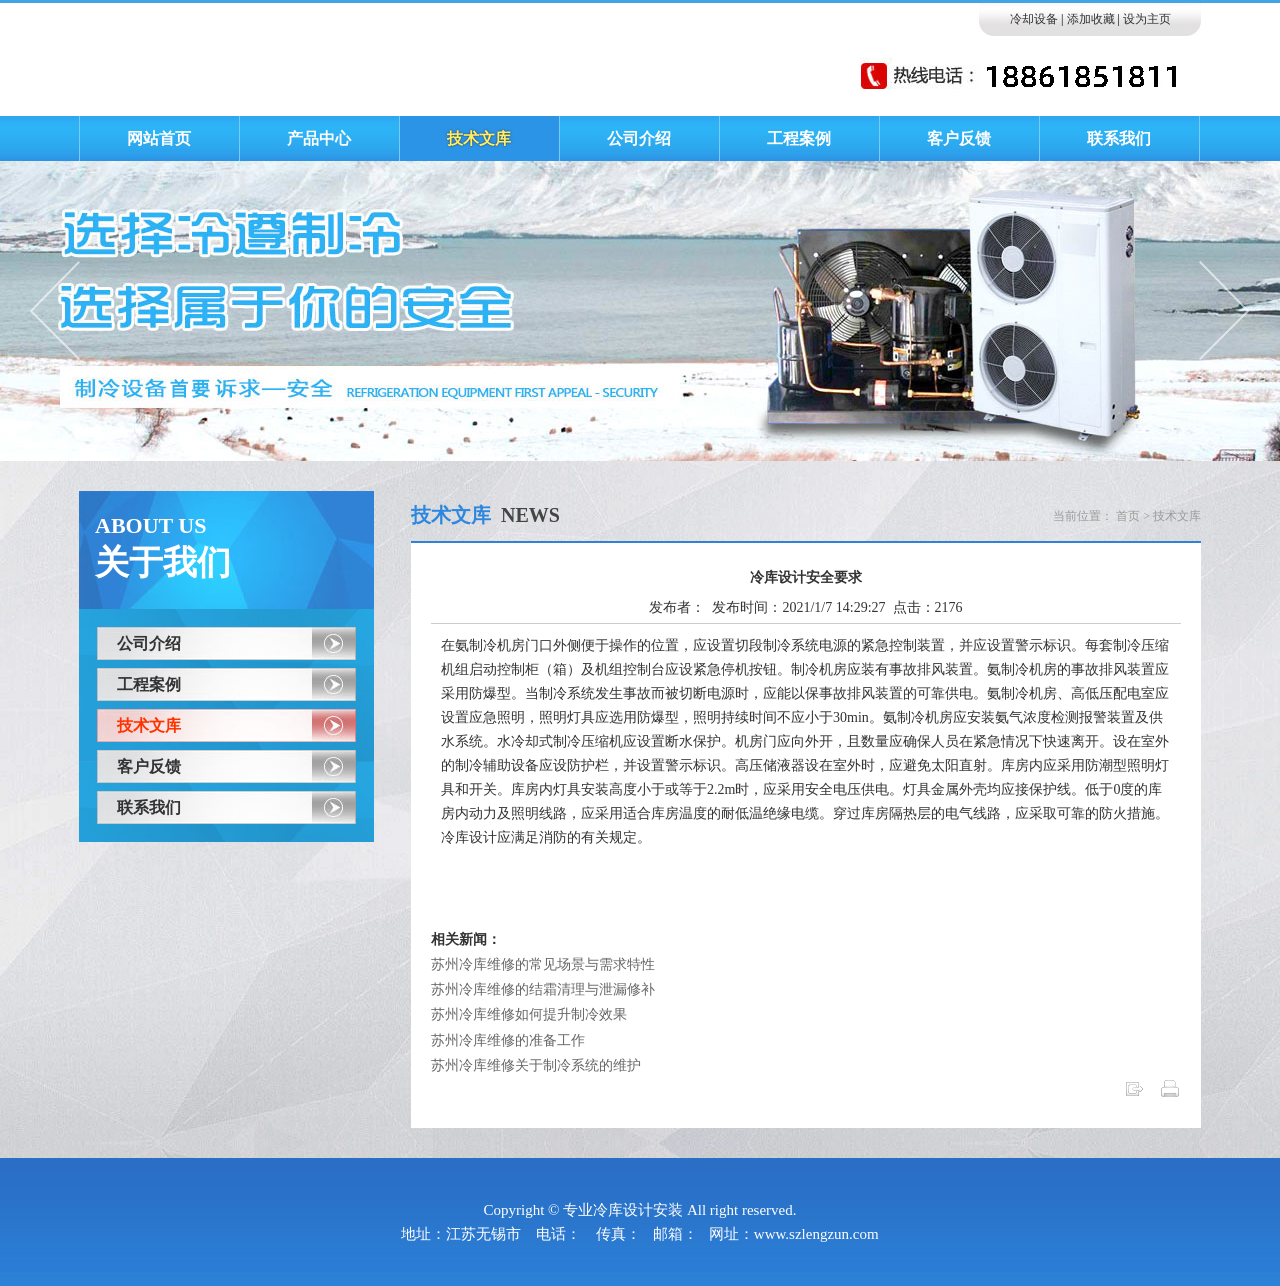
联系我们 (149, 807)
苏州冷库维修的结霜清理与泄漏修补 (543, 989)
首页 (1128, 516)
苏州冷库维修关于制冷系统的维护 (536, 1065)
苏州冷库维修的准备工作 (508, 1040)
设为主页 (1147, 19)
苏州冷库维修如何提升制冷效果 (529, 1014)
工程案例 (149, 684)
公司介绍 (149, 643)
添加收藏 (1091, 19)
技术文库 (149, 725)
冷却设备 (1034, 19)
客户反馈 (149, 766)
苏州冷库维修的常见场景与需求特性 (543, 964)
